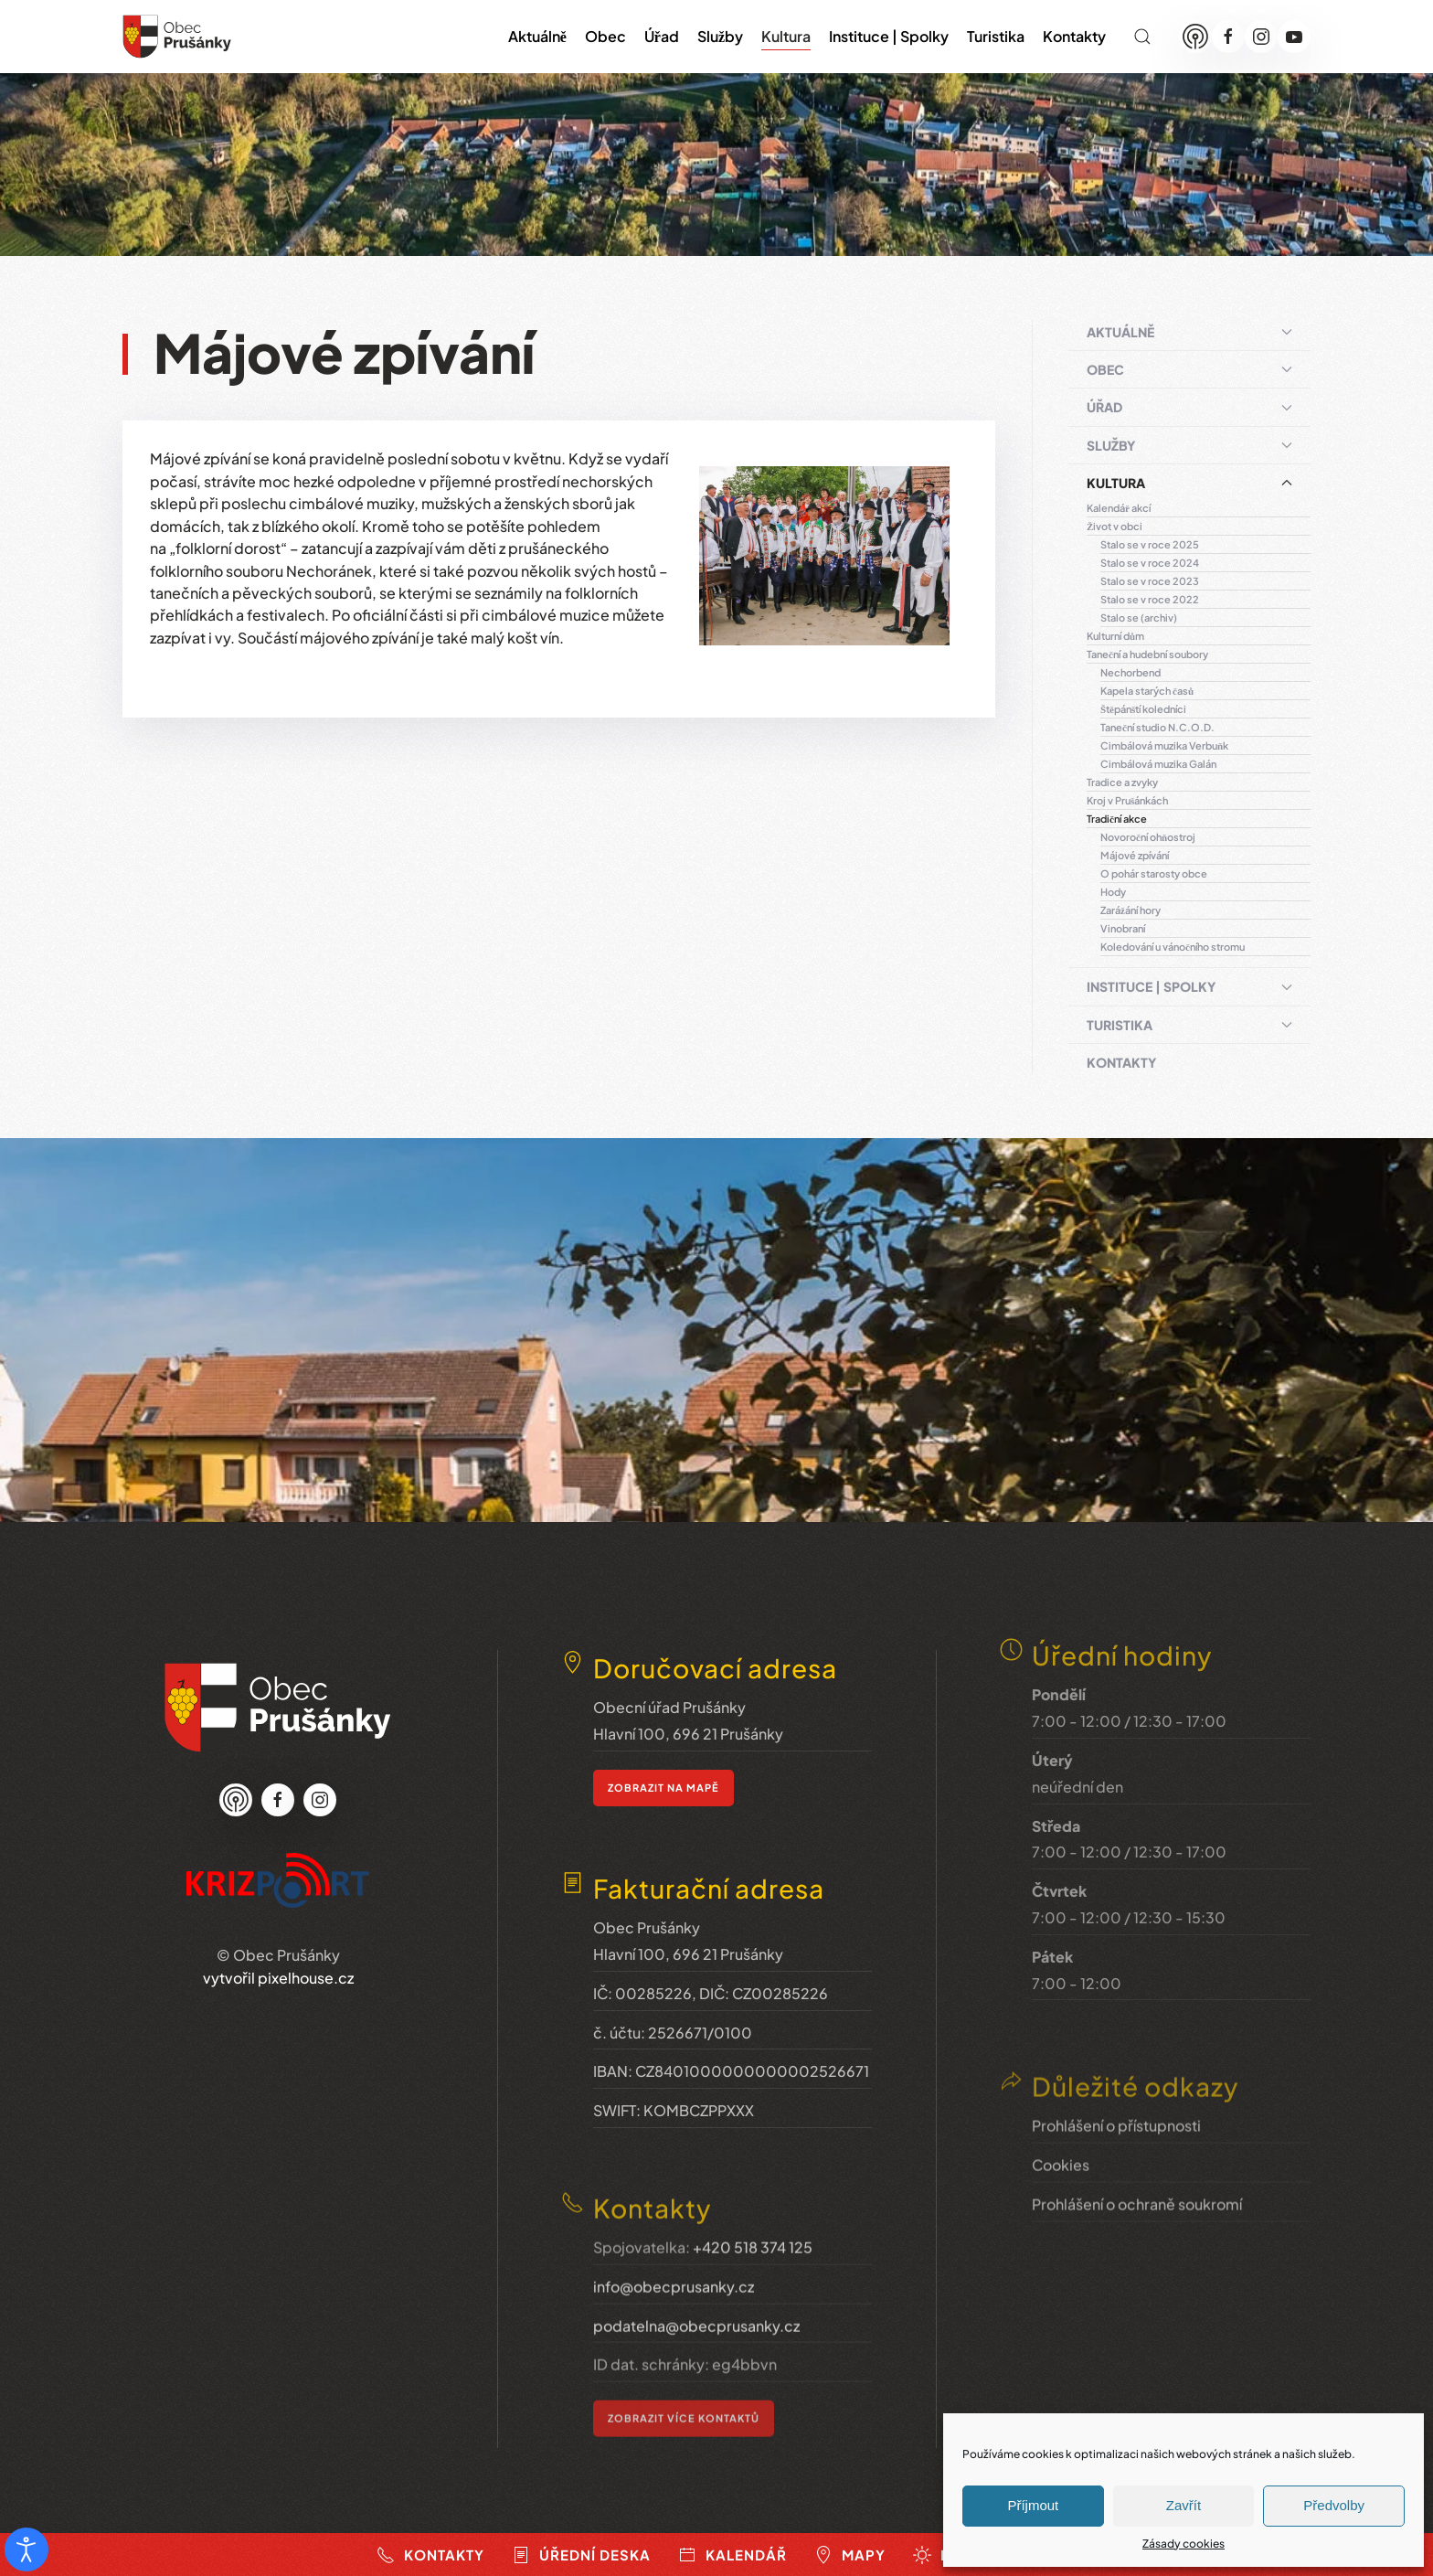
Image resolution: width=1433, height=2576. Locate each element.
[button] (1142, 36)
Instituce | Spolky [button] (889, 36)
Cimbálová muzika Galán (1158, 764)
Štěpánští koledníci (1143, 709)
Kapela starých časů (1147, 691)
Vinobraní (1122, 928)
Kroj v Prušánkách (1127, 800)
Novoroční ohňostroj (1147, 837)
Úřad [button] (661, 36)
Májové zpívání (1134, 855)
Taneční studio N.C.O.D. (1157, 727)
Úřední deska (581, 2555)
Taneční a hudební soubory (1147, 654)
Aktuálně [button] (537, 36)
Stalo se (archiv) (1138, 617)
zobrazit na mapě (663, 1756)
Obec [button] (605, 36)
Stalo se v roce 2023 (1149, 581)
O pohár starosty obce (1153, 873)
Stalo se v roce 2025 (1149, 544)
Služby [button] (720, 36)
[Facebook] (1228, 36)
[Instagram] (1261, 36)
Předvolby (1333, 2505)
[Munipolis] (1195, 36)
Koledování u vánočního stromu (1172, 947)
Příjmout (1032, 2505)
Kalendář (732, 2555)
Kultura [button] (786, 36)
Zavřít (1183, 2505)
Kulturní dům (1115, 636)
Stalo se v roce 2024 (1149, 563)
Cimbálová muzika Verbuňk (1164, 745)
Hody (1113, 892)
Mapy (850, 2555)
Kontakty (1074, 36)
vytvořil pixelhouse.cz (278, 1947)
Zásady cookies (1183, 2543)
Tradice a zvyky (1122, 782)
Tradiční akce (1117, 819)
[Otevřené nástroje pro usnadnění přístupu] (26, 2549)
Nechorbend (1130, 672)
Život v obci (1114, 526)
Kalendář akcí (1119, 508)
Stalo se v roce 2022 (1149, 599)
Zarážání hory (1130, 910)
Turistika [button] (995, 36)
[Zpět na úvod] (177, 36)
